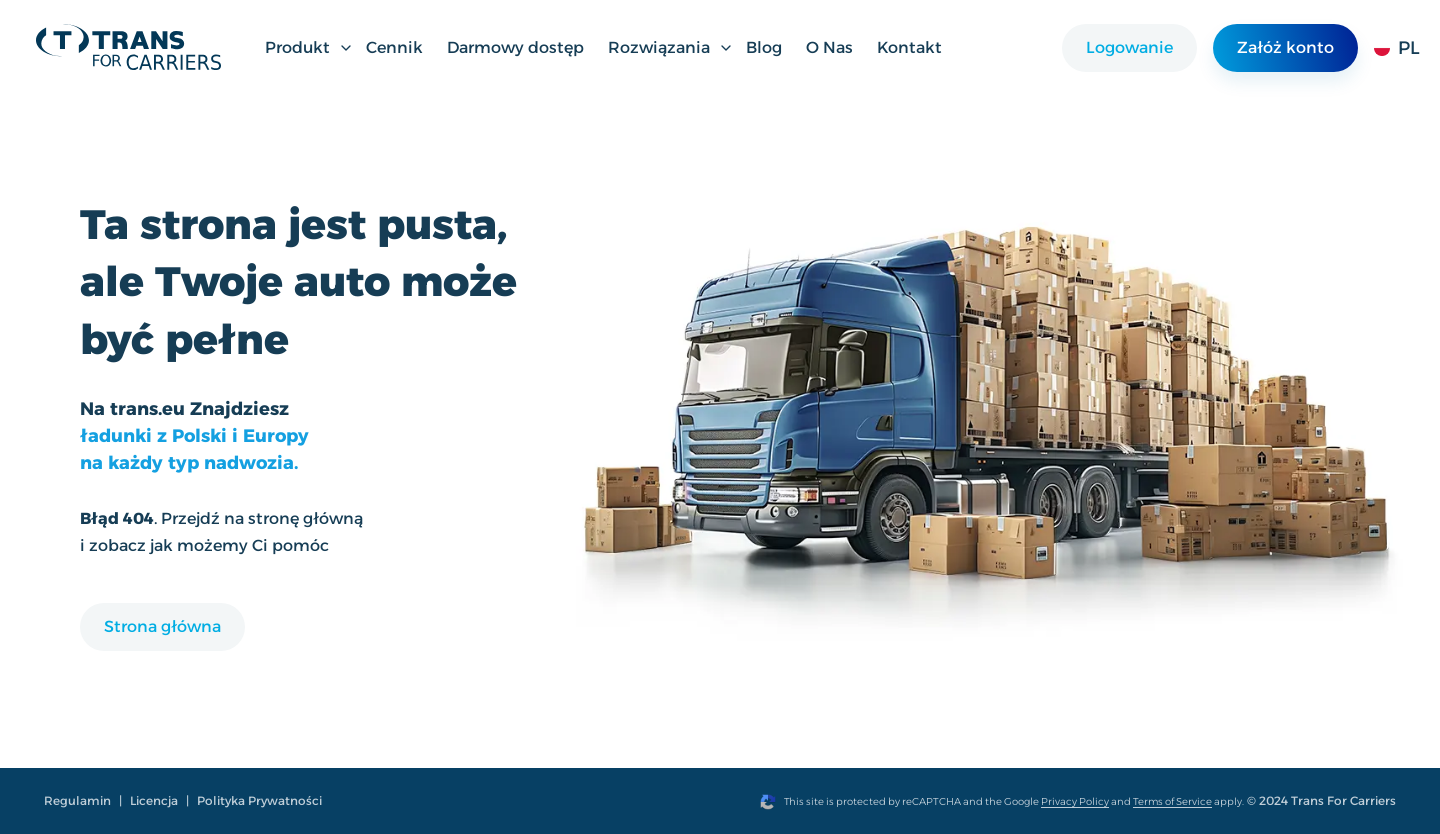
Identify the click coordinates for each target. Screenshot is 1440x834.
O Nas (829, 47)
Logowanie (1129, 47)
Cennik (394, 47)
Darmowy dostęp (515, 47)
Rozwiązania (671, 47)
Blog (764, 47)
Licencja (154, 800)
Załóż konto (1285, 47)
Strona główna (162, 626)
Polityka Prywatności (259, 800)
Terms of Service (1172, 801)
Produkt (309, 47)
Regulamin (77, 800)
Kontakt (909, 47)
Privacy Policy (1075, 801)
